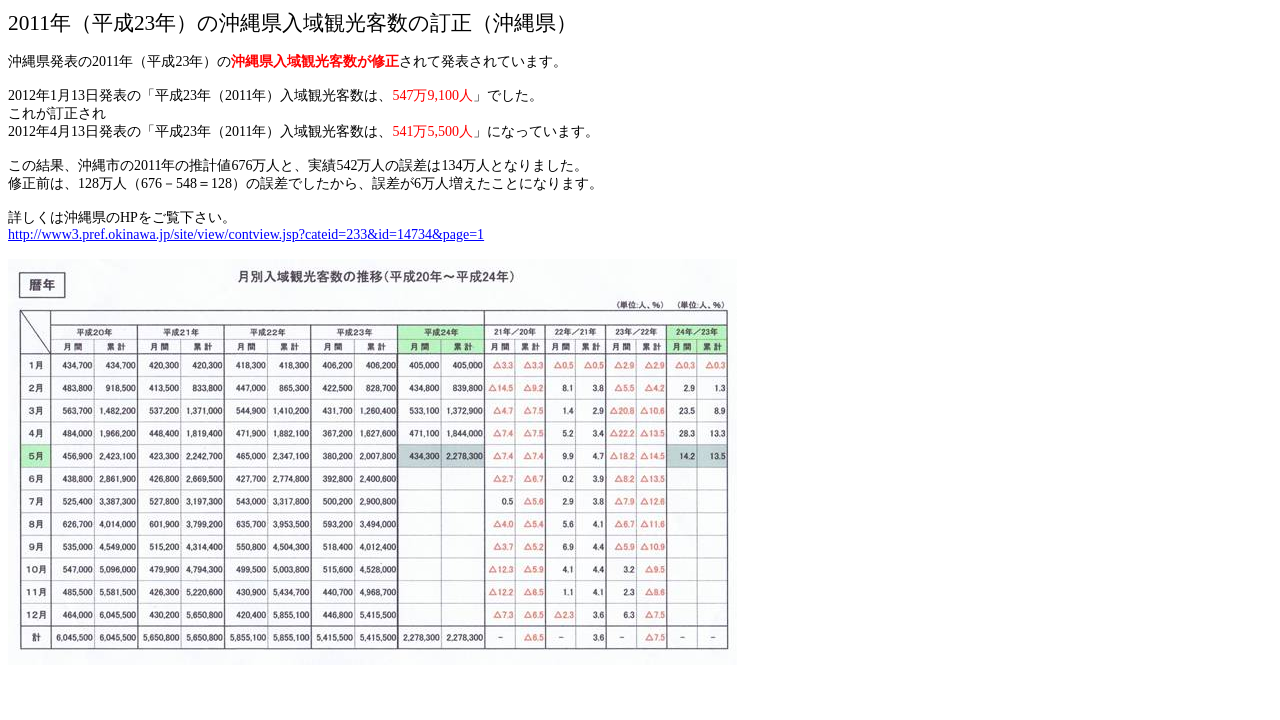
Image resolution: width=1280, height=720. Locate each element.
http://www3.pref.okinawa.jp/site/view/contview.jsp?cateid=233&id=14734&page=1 (246, 234)
